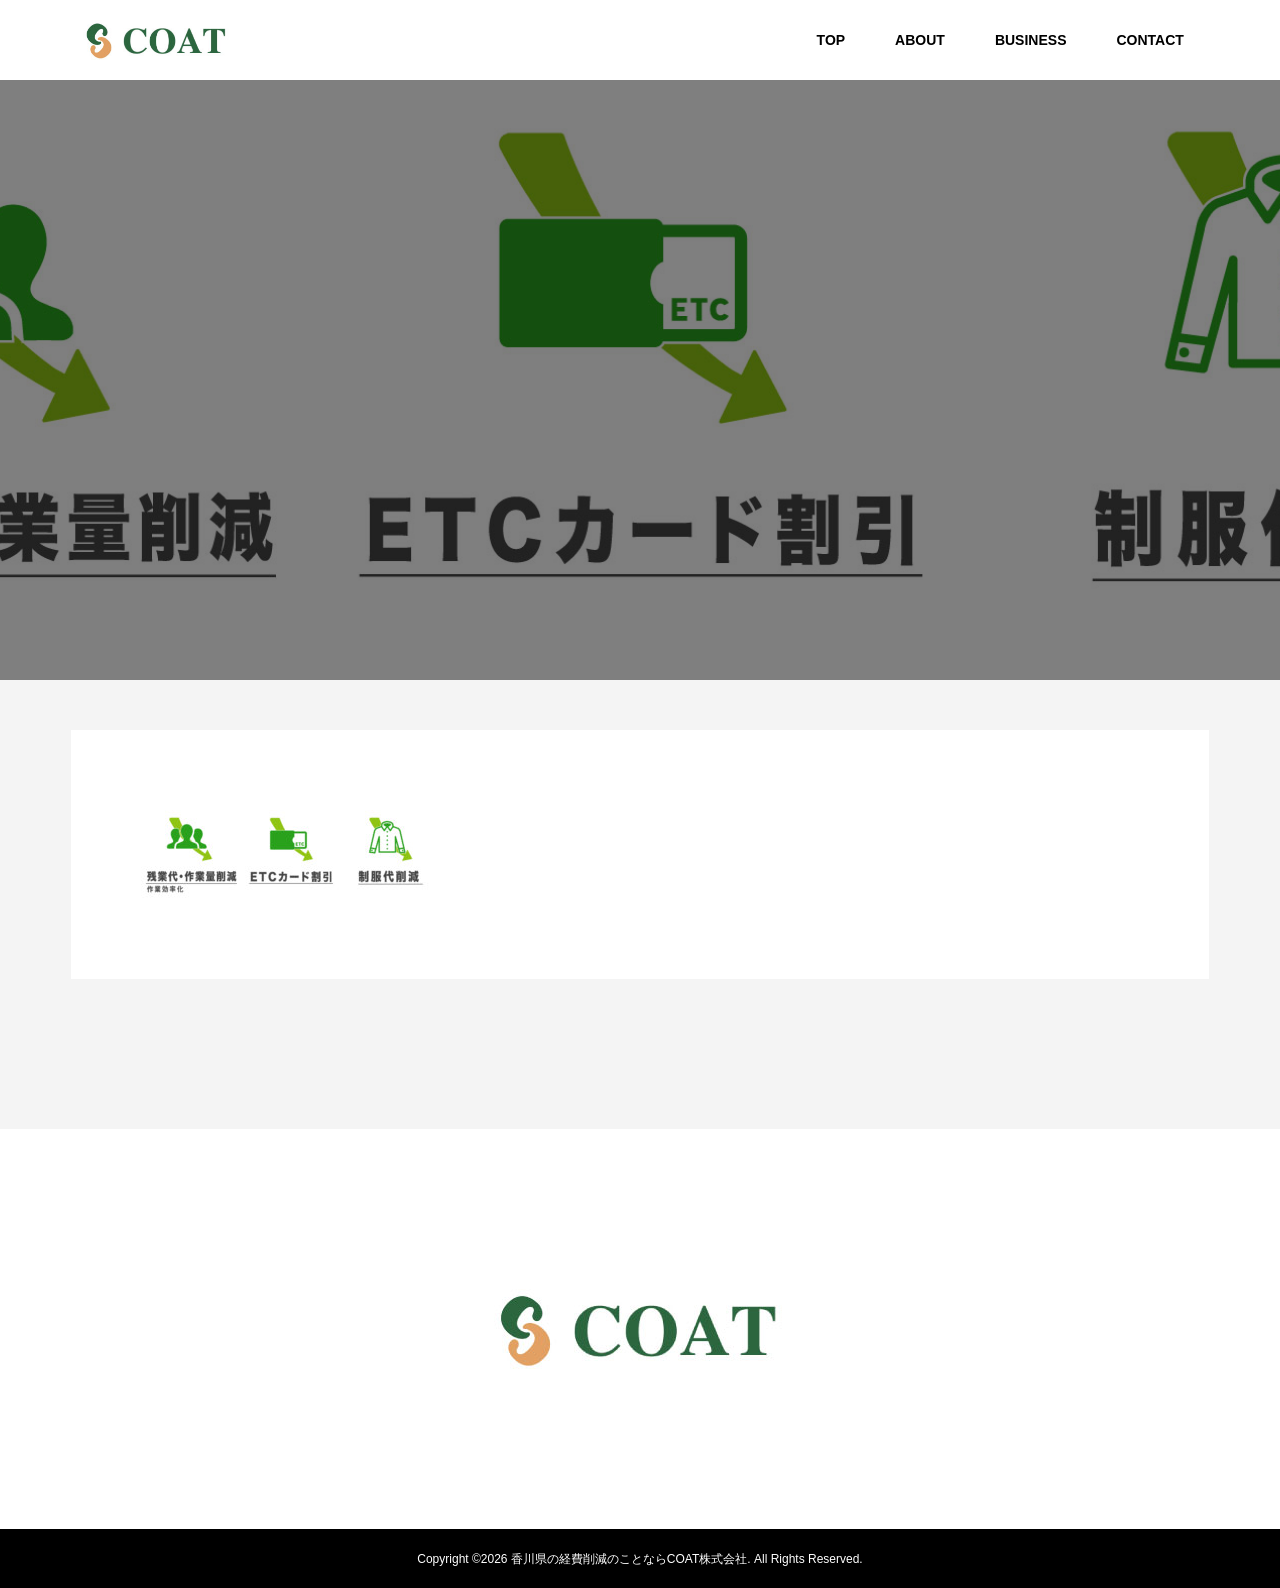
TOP (831, 40)
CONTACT (1149, 40)
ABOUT (920, 40)
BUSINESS (1031, 40)
